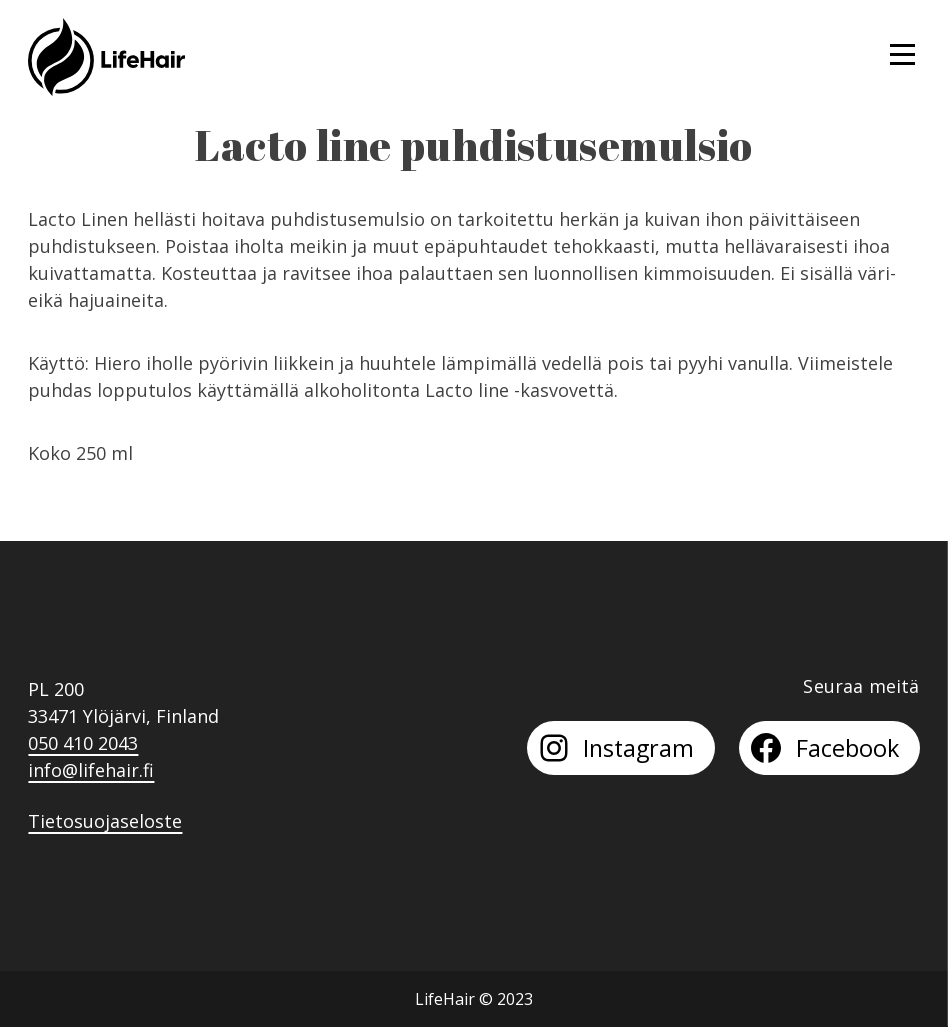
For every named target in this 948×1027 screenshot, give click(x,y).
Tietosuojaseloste (105, 821)
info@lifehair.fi (91, 770)
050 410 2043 (83, 743)
